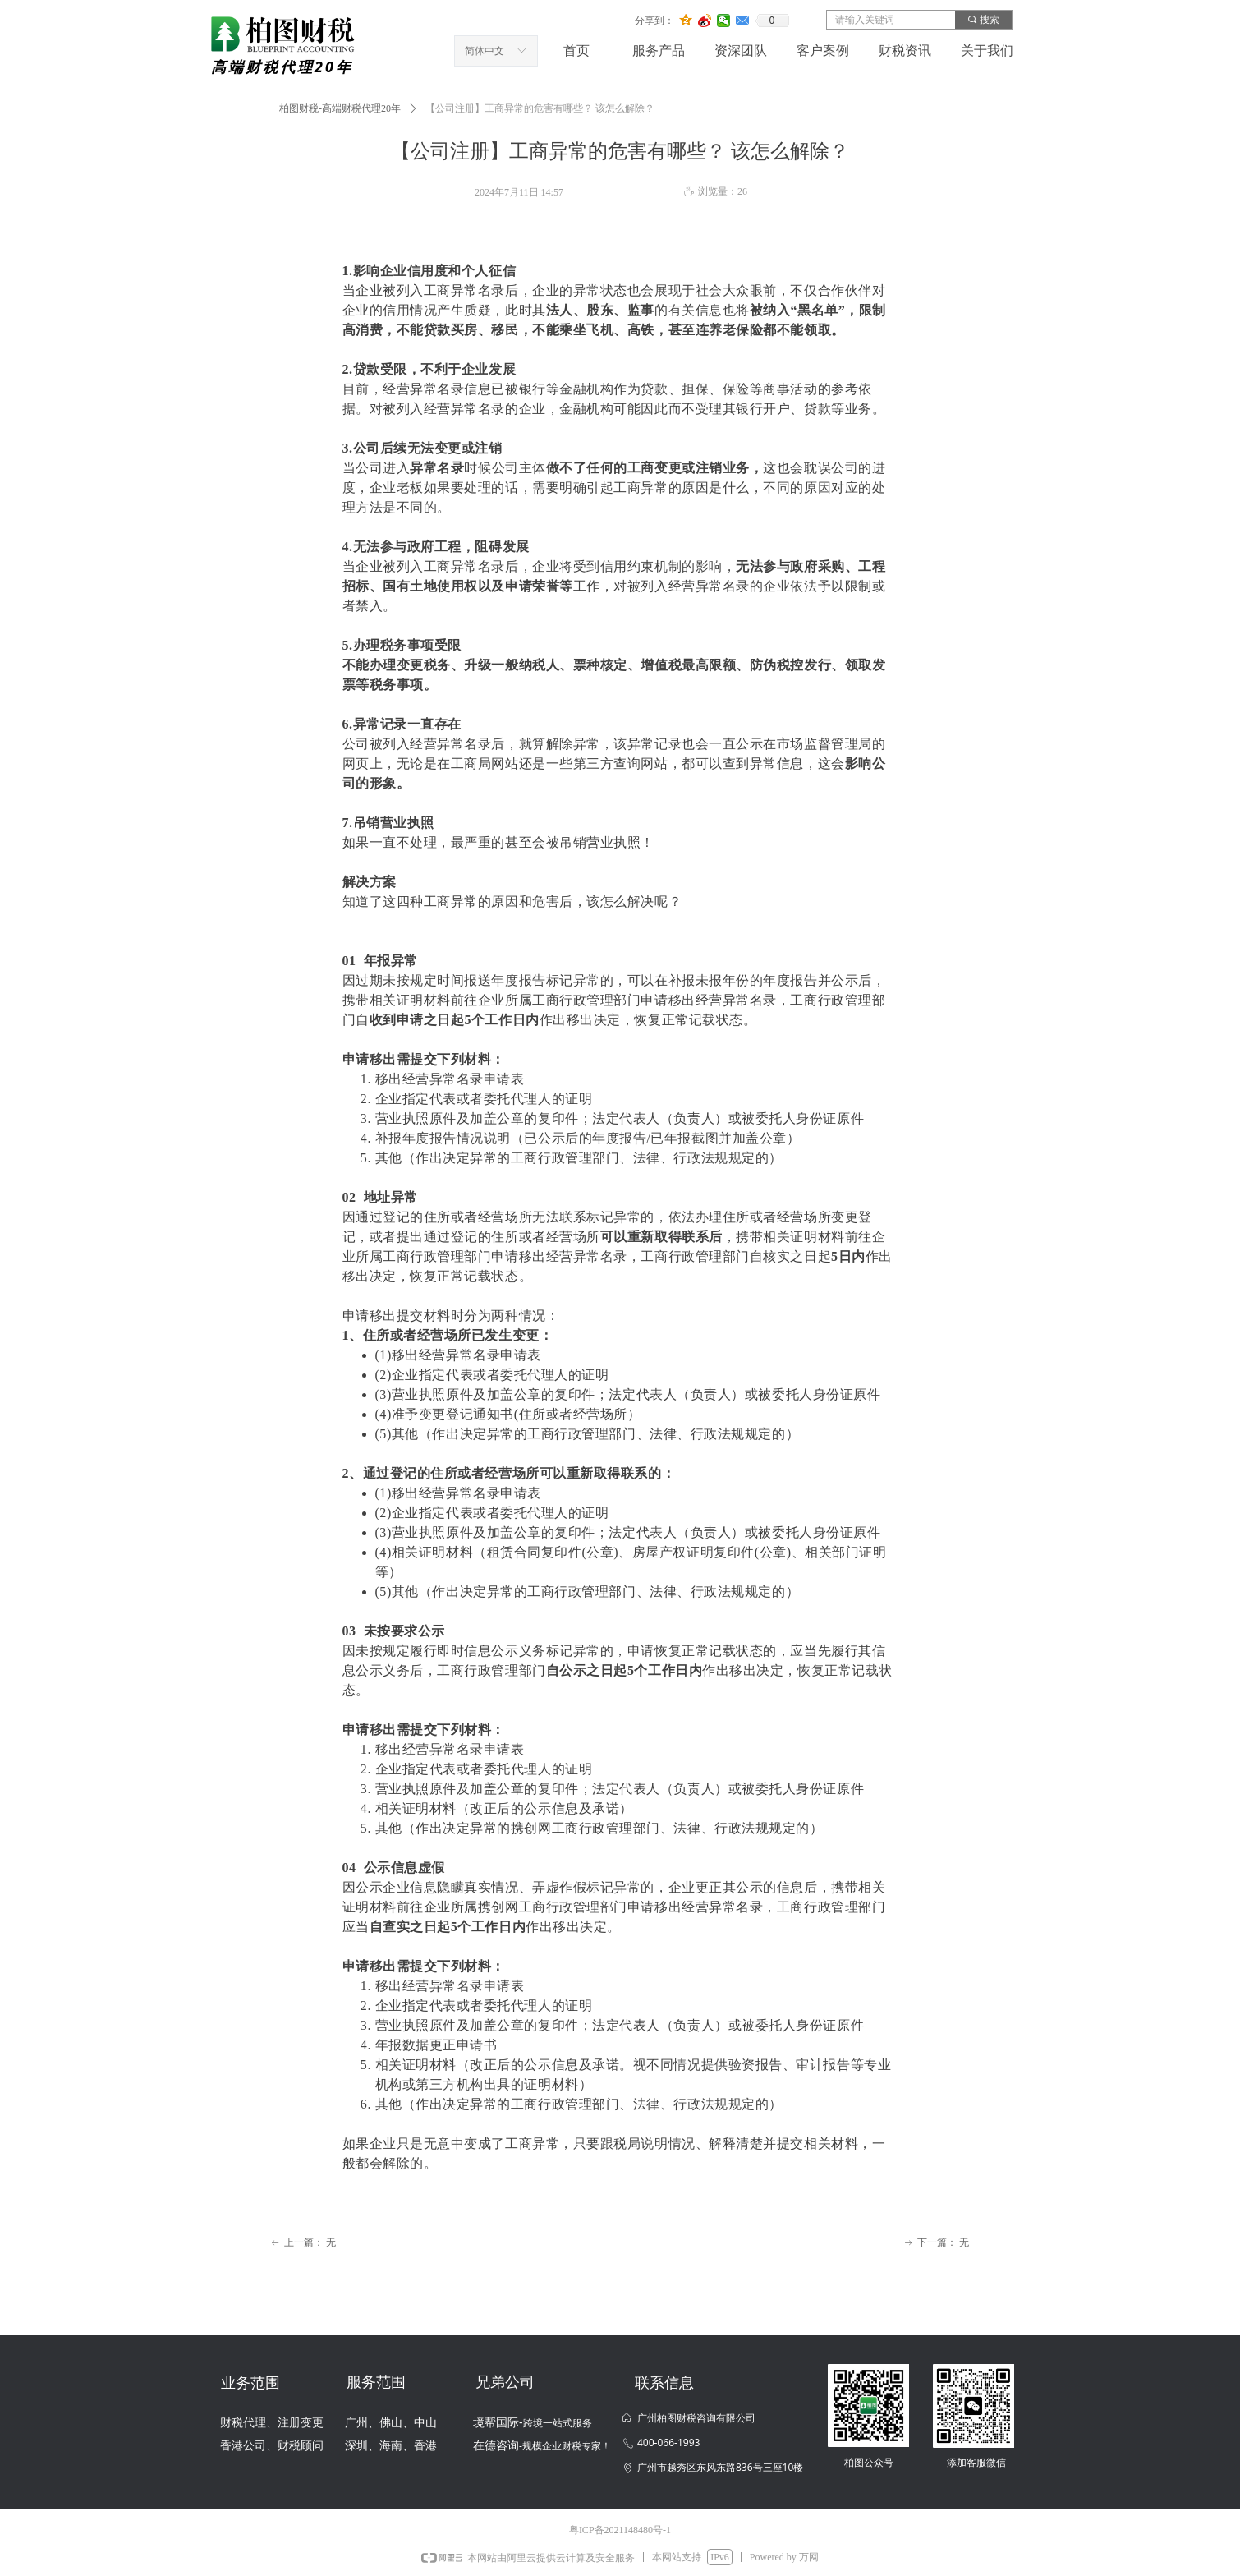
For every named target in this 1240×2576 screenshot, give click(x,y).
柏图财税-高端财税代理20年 (340, 108)
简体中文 (484, 51)
